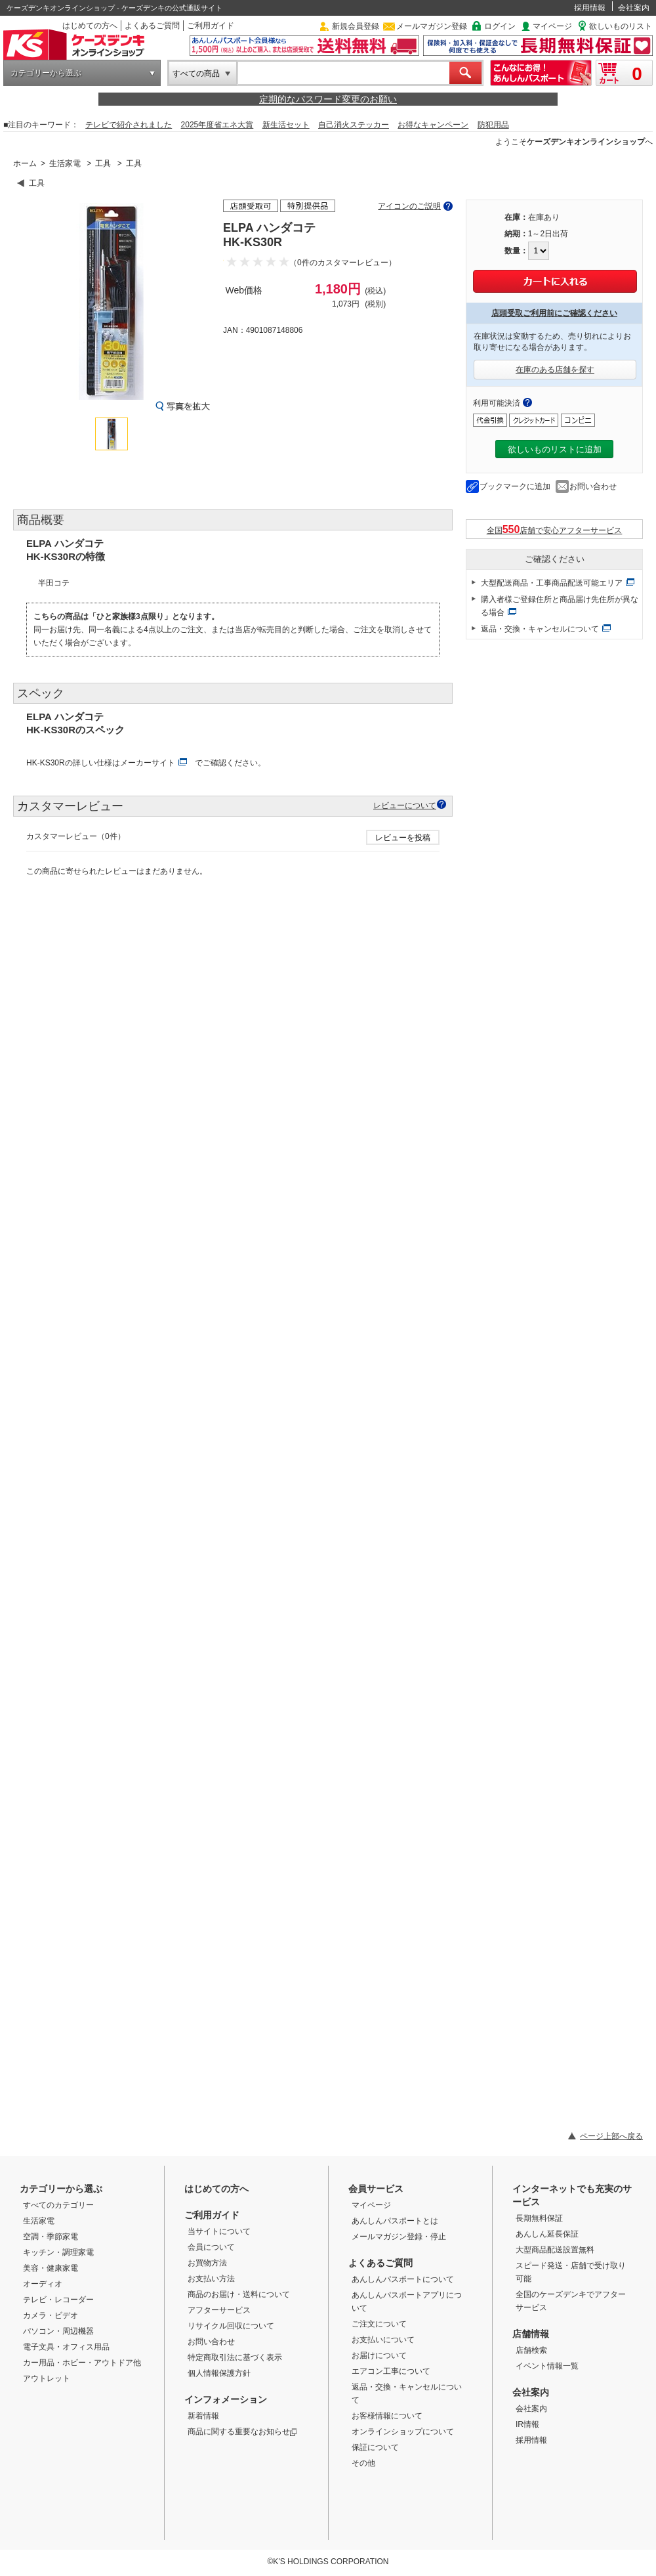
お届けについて (379, 2355)
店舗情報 (530, 2334)
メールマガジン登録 (431, 26)
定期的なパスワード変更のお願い (328, 99)
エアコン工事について (391, 2371)
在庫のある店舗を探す (555, 369)
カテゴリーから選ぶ (45, 72)
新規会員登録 (355, 26)
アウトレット (46, 2378)
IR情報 (527, 2424)
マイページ (552, 26)
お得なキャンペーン (433, 124)
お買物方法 (207, 2262)
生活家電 (65, 163)
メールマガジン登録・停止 (399, 2236)
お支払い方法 (211, 2278)
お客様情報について (387, 2415)
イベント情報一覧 (547, 2366)
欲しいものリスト (620, 26)
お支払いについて (383, 2339)
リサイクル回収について (231, 2325)
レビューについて (404, 805)
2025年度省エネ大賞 (217, 124)
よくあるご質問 (152, 25)
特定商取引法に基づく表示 (235, 2357)
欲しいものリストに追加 (555, 449)
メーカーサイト (147, 762)
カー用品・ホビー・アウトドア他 (82, 2362)
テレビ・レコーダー (58, 2299)
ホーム (25, 163)
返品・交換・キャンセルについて (540, 628)
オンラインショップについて (403, 2431)
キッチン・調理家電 (58, 2252)
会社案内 (633, 7)
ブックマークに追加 (515, 486)
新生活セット (286, 124)
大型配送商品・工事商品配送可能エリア (552, 583)
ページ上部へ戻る (611, 2136)
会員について (211, 2247)
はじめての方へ (89, 25)
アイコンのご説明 (409, 206)
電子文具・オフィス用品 (66, 2346)
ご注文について (379, 2324)
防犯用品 (493, 124)
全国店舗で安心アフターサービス (555, 529)
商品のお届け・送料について (239, 2294)
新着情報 (203, 2415)
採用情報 (589, 7)
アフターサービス (219, 2310)
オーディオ (42, 2283)
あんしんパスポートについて (403, 2279)
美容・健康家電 (50, 2268)
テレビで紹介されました (128, 124)
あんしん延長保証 (547, 2234)
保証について (375, 2447)
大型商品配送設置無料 (555, 2249)
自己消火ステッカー (353, 124)
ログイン (500, 26)
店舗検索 (531, 2350)
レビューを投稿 (402, 837)
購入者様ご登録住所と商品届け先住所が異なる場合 (559, 606)
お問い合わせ (593, 486)
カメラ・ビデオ (50, 2315)
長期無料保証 (539, 2218)
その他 (363, 2463)
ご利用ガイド (210, 25)
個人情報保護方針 (219, 2373)
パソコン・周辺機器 (58, 2331)
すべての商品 (196, 73)
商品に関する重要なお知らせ (242, 2431)
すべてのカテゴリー (58, 2205)
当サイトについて (219, 2231)
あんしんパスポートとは (395, 2220)
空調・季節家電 (50, 2236)
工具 (103, 163)
